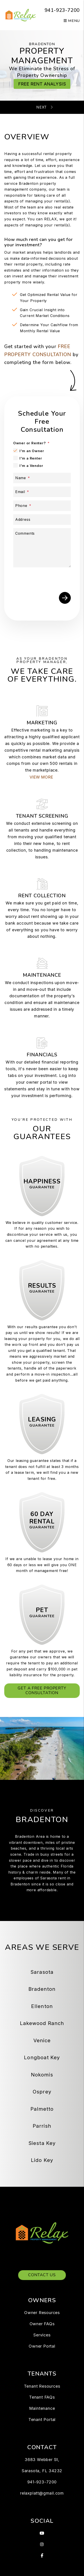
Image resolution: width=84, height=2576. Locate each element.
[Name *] (42, 478)
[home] (20, 14)
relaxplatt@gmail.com (42, 2493)
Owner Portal (42, 2346)
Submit (65, 598)
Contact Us (42, 2275)
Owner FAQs (42, 2323)
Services (41, 2335)
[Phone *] (42, 505)
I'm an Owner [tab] (31, 451)
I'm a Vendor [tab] (31, 466)
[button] (42, 2533)
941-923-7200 (62, 10)
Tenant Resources (42, 2386)
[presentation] (47, 578)
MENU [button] (72, 20)
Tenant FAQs (42, 2397)
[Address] (42, 519)
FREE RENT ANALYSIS (42, 84)
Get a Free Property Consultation (42, 1690)
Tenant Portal (42, 2419)
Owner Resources (42, 2312)
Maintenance (42, 2408)
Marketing (40, 107)
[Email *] (42, 492)
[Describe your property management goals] (42, 547)
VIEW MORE (41, 777)
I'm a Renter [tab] (30, 458)
